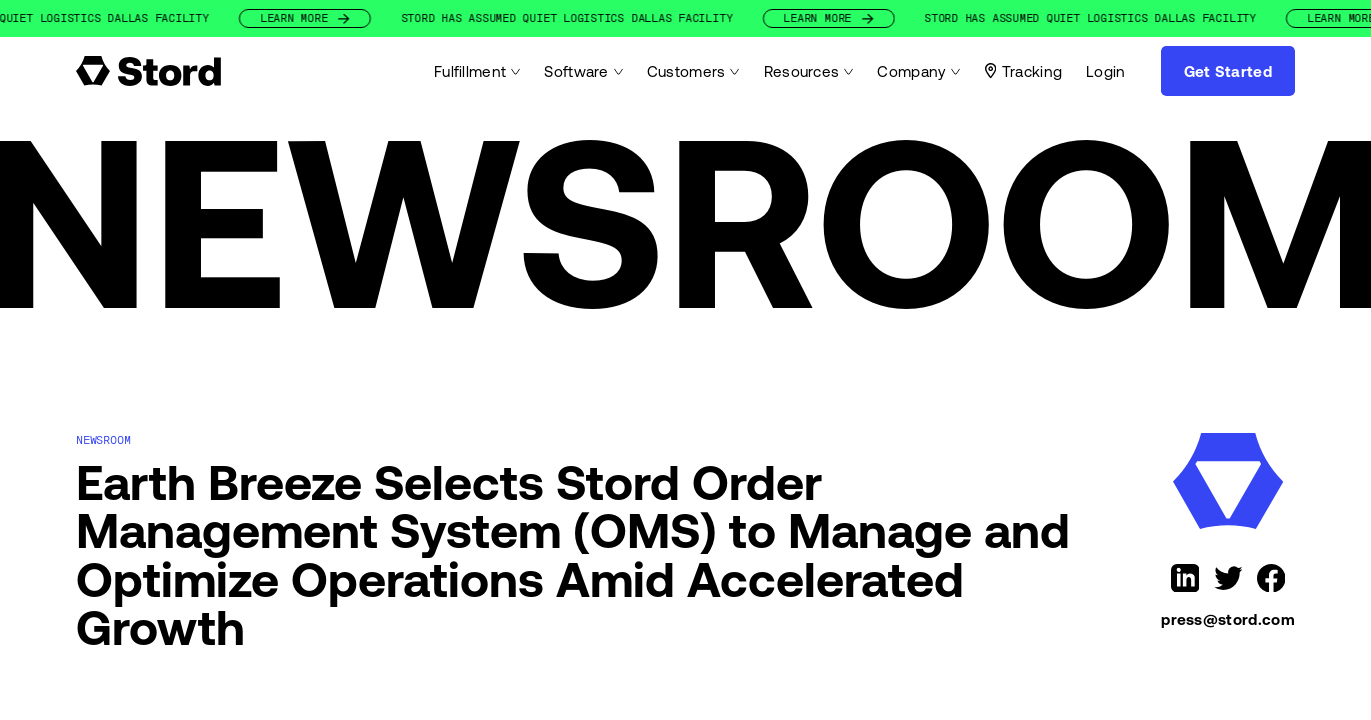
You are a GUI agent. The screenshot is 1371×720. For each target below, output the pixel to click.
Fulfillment (477, 71)
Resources (809, 71)
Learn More (355, 18)
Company (918, 71)
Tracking (1024, 71)
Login (1106, 71)
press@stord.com (1228, 619)
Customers (693, 71)
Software (583, 71)
